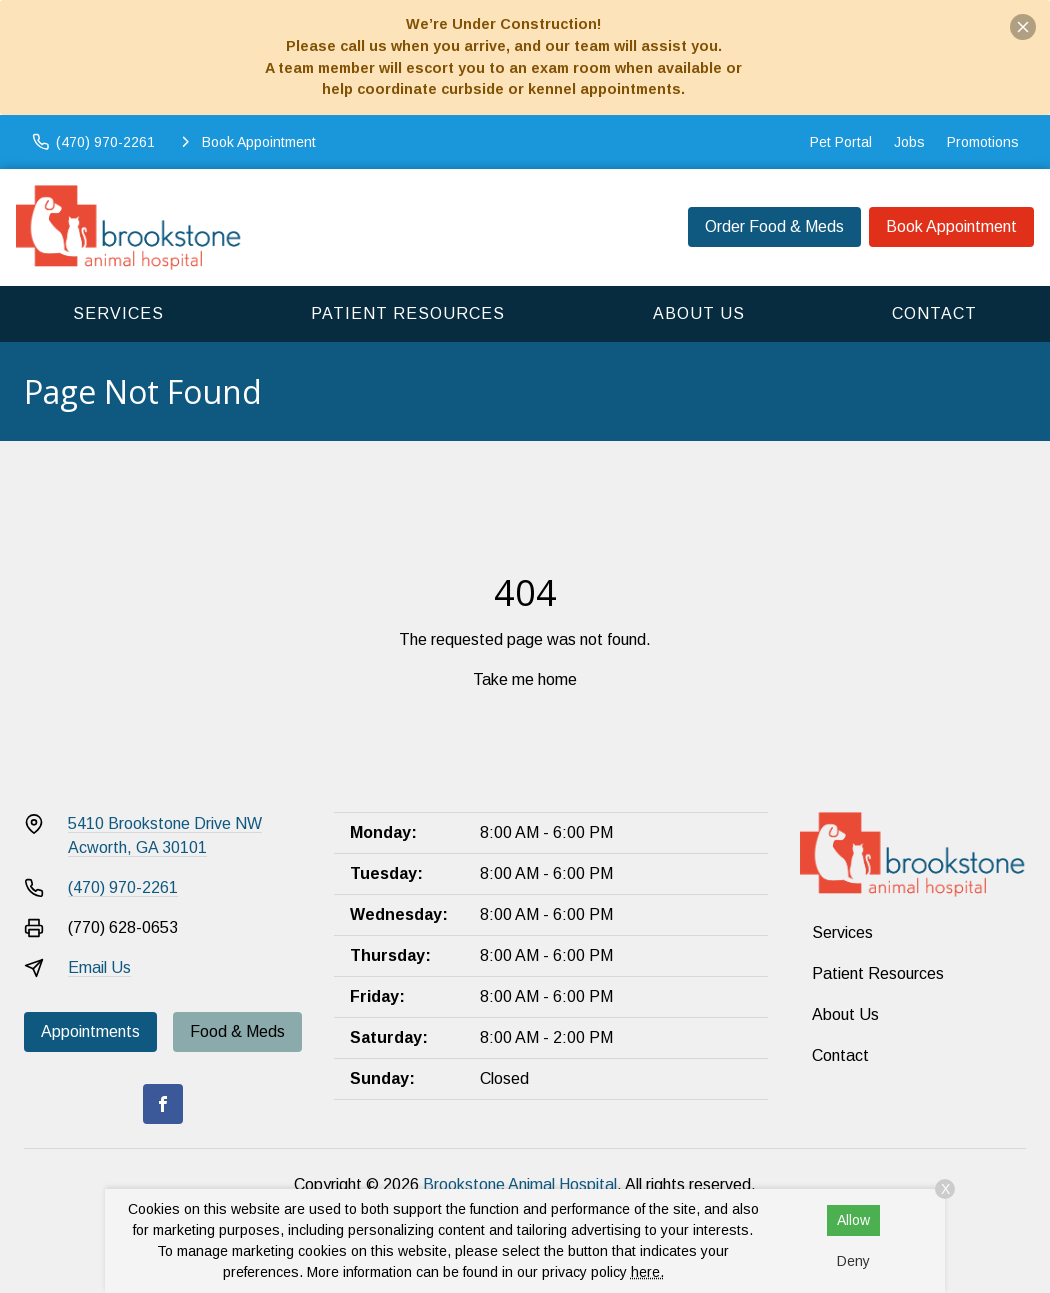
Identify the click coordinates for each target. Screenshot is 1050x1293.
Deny (853, 1261)
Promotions (983, 142)
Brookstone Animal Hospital (520, 1184)
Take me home (525, 679)
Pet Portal (841, 142)
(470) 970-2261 (123, 887)
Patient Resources (408, 313)
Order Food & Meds (774, 226)
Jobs (909, 142)
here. (647, 1272)
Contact (934, 313)
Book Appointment (951, 226)
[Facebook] (163, 1104)
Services (118, 313)
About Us (699, 313)
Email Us (99, 967)
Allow (853, 1220)
